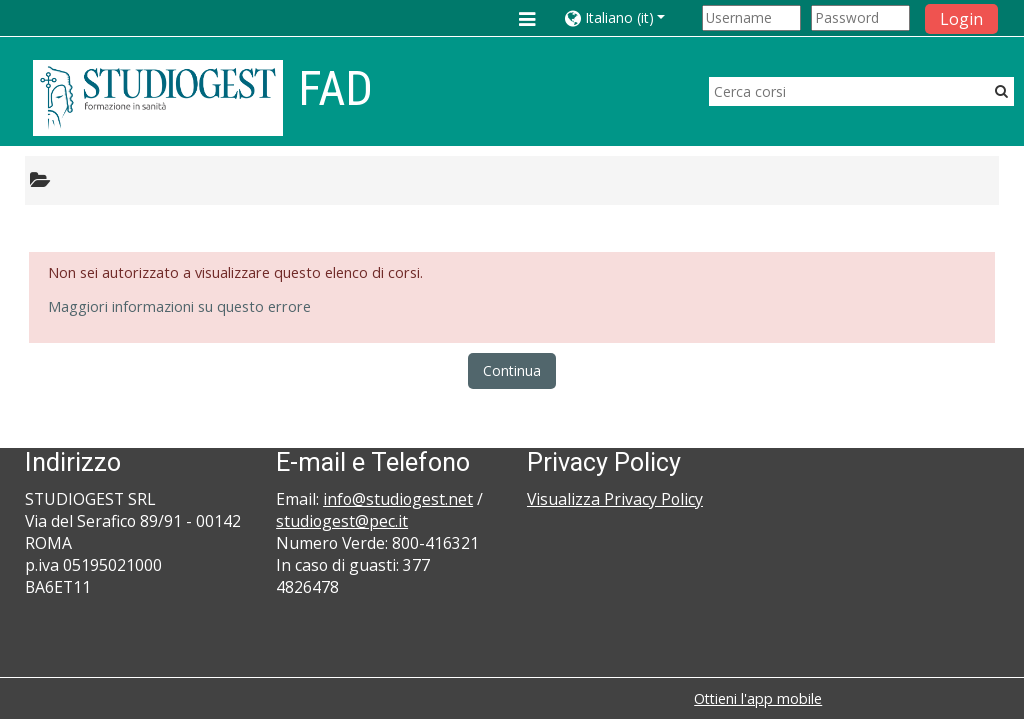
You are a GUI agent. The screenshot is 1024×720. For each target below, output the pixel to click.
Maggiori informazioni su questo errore (179, 306)
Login (961, 19)
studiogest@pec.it (342, 521)
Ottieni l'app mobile (758, 698)
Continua (512, 370)
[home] (158, 97)
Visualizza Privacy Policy (615, 499)
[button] (629, 17)
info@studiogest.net (398, 499)
